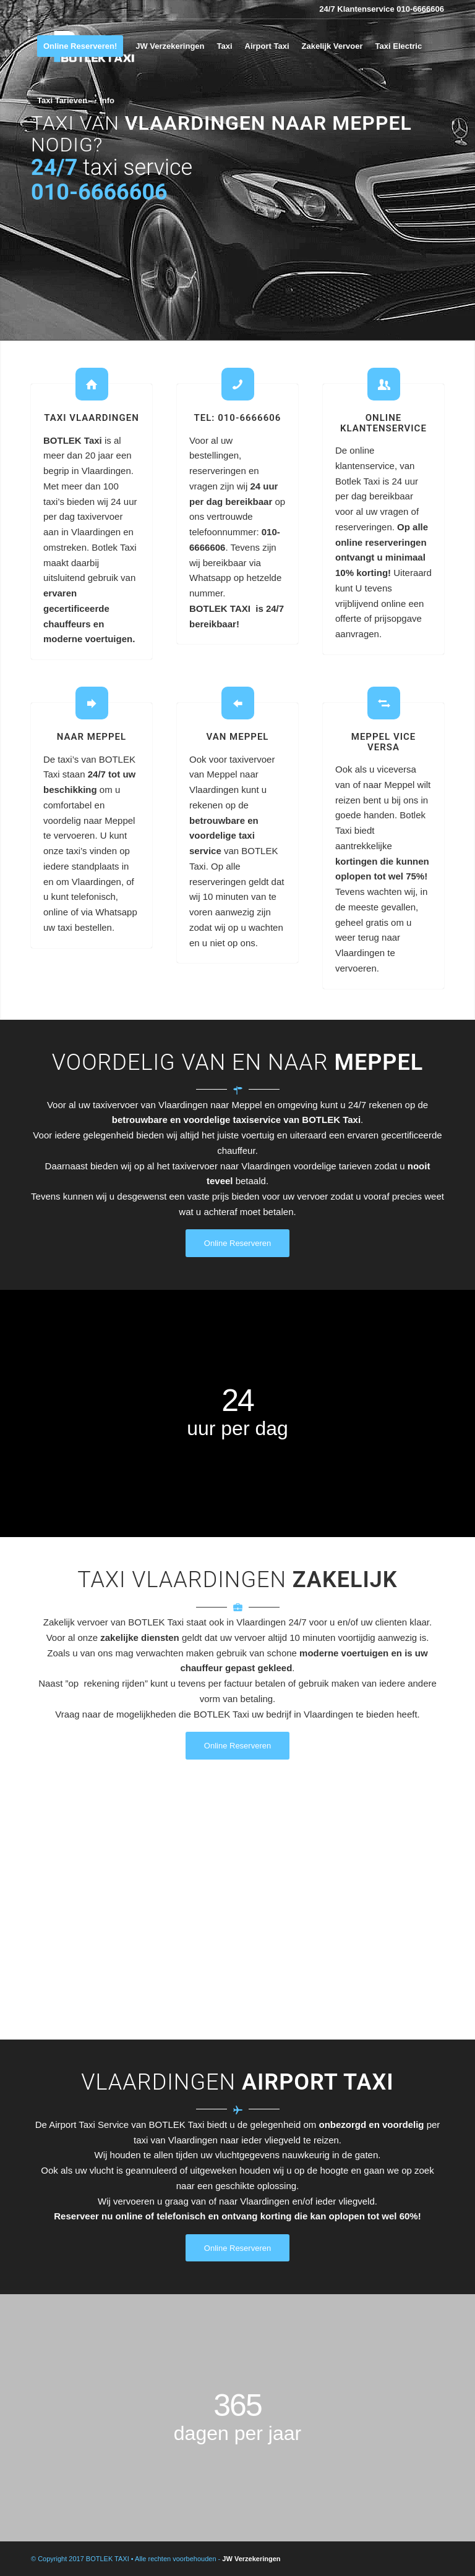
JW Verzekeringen (251, 2558)
